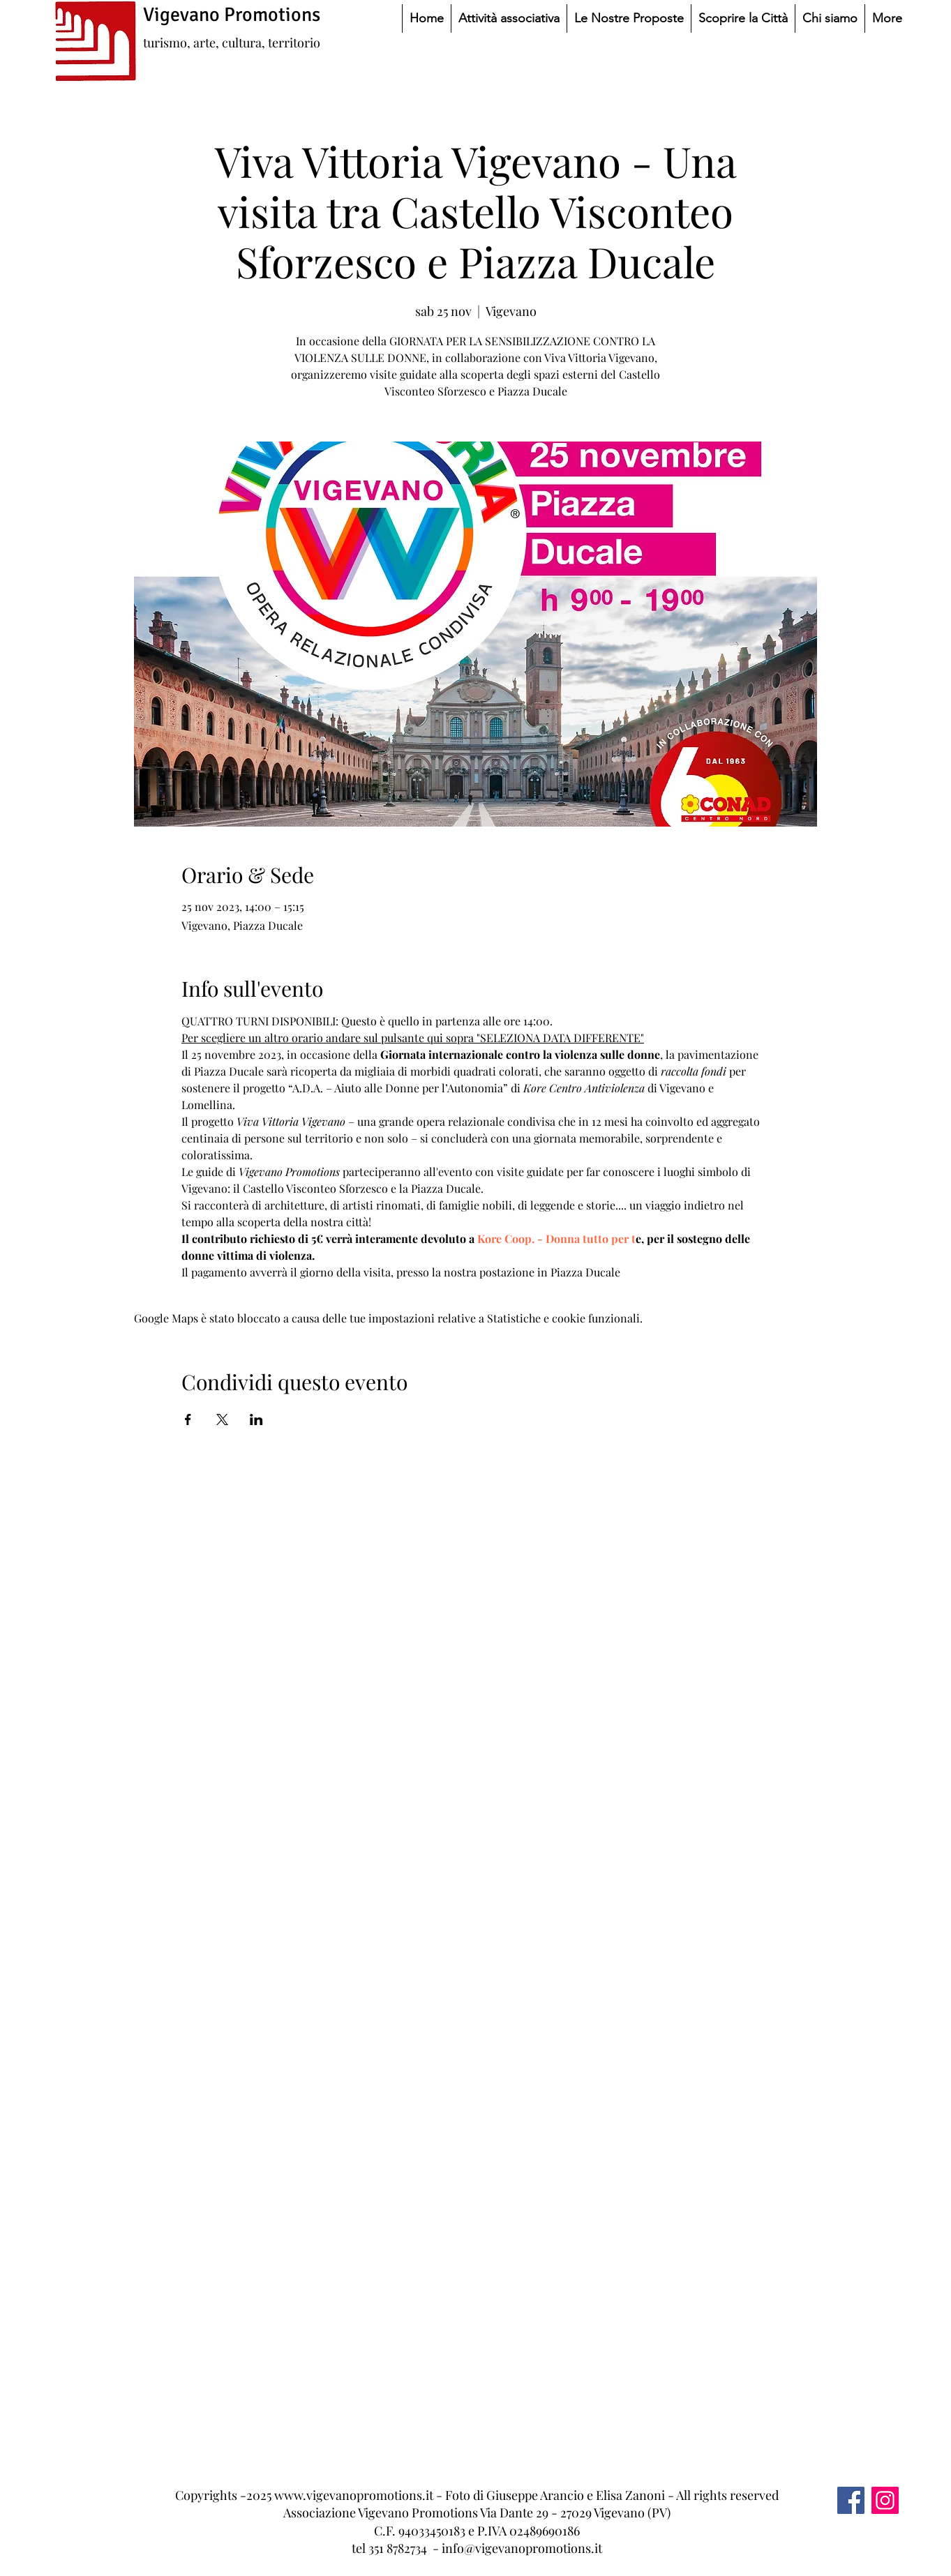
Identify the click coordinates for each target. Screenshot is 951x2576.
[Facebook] (850, 2500)
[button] (509, 18)
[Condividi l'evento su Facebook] (188, 1419)
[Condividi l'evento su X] (222, 1419)
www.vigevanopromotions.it (353, 2495)
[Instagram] (885, 2500)
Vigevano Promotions (231, 15)
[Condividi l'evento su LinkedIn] (256, 1419)
